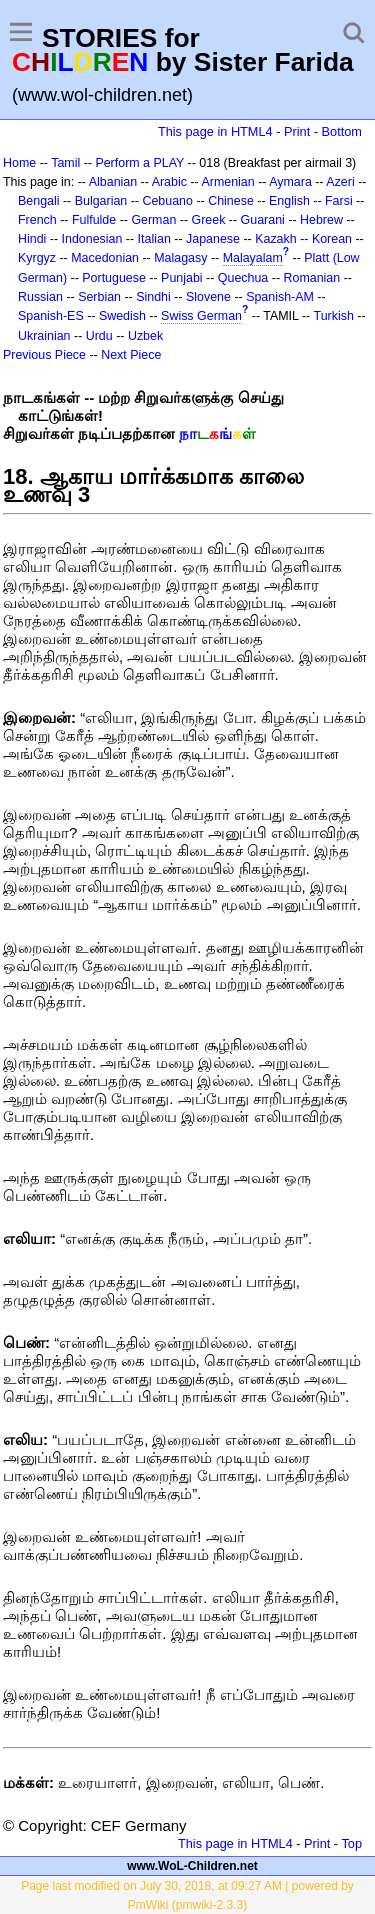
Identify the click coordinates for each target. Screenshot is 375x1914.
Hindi (32, 239)
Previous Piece (44, 355)
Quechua (243, 278)
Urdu (99, 336)
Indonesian (92, 239)
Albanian (113, 182)
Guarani (263, 220)
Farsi (339, 201)
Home (19, 163)
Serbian (99, 297)
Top (351, 1843)
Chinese (231, 201)
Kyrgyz (37, 258)
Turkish (334, 316)
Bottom (342, 131)
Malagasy (180, 258)
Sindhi (153, 297)
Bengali (39, 201)
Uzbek (145, 336)
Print (297, 131)
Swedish (122, 316)
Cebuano (167, 201)
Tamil (65, 163)
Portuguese (114, 278)
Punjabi (182, 278)
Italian (154, 239)
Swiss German (201, 316)
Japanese (213, 239)
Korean (332, 239)
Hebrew (321, 220)
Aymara (290, 182)
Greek (209, 220)
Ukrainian (44, 336)
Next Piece (131, 355)
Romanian (312, 278)
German (153, 220)
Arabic (169, 182)
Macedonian (105, 258)
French (37, 220)
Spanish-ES (51, 316)
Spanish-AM (280, 297)
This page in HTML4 (215, 131)
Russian (40, 297)
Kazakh (276, 239)
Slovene (208, 297)
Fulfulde (94, 220)
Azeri (340, 182)
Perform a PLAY (139, 163)
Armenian (227, 182)
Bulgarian (101, 201)
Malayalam (253, 258)
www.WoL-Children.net (192, 1866)
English (289, 201)
